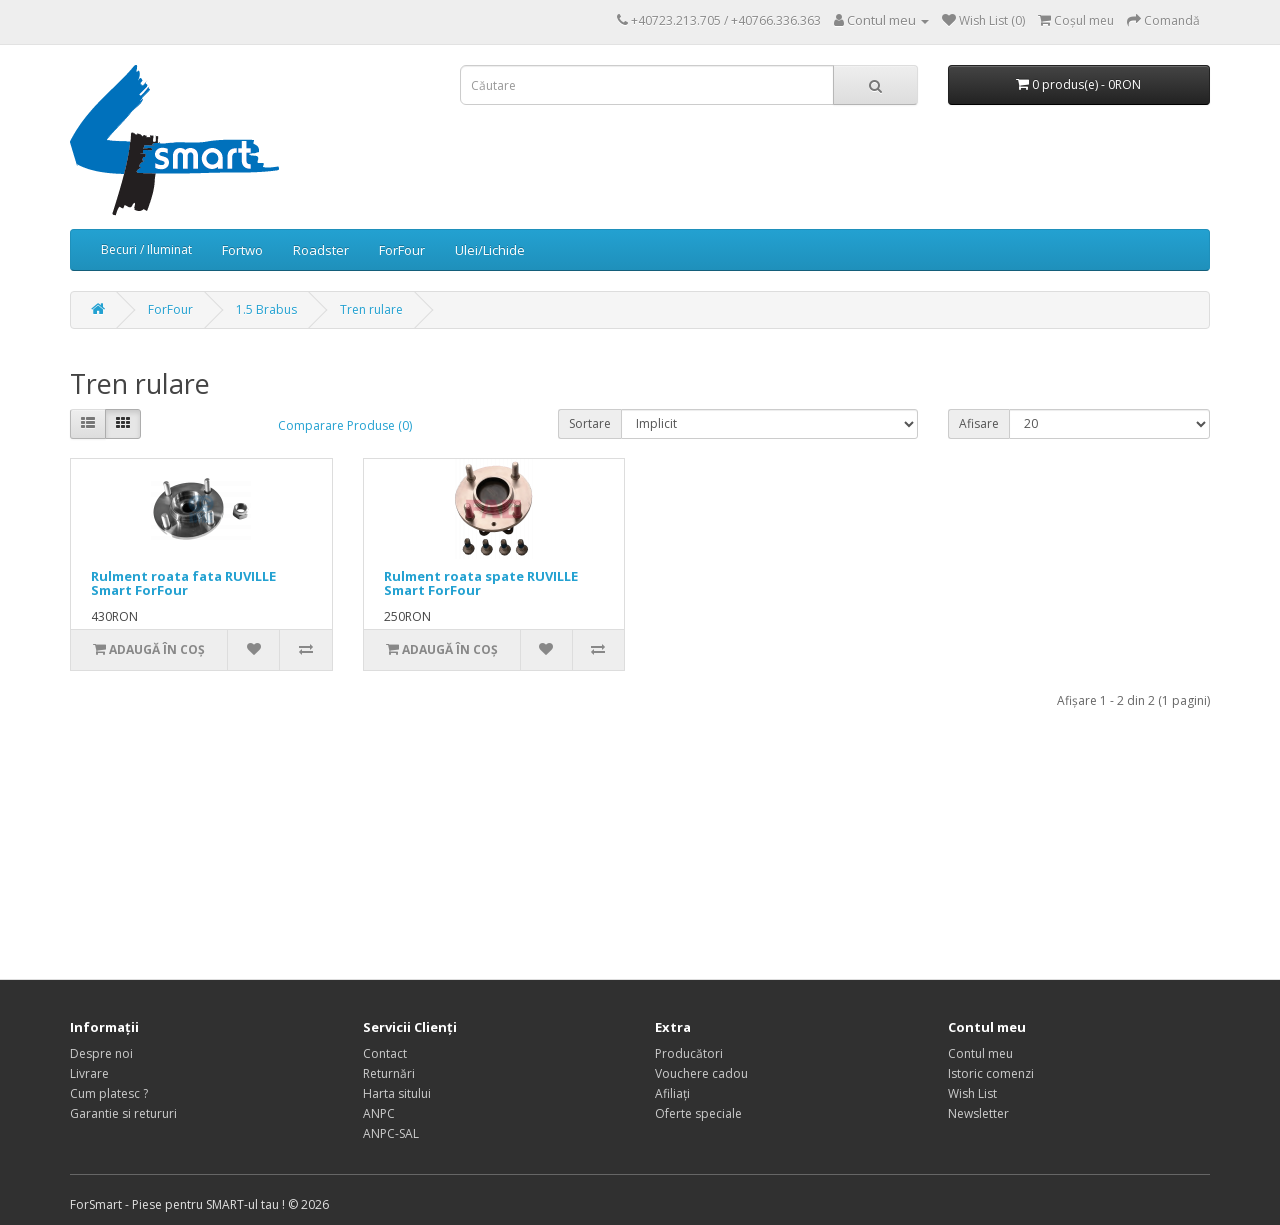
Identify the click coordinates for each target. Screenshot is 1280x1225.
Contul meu (980, 1053)
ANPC (379, 1113)
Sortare (590, 423)
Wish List (972, 1093)
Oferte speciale (698, 1113)
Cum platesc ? (109, 1093)
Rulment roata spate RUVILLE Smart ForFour (481, 583)
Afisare (979, 423)
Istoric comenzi (991, 1073)
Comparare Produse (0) (345, 425)
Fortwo (242, 250)
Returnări (389, 1073)
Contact (385, 1053)
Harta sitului (397, 1093)
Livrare (89, 1073)
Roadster (321, 250)
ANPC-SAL (391, 1133)
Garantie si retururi (123, 1113)
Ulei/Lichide (490, 250)
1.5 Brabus (266, 309)
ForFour (402, 250)
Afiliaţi (672, 1093)
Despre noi (101, 1053)
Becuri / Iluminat (146, 249)
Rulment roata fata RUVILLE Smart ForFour (183, 583)
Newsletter (978, 1113)
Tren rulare (371, 309)
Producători (689, 1053)
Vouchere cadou (701, 1073)
